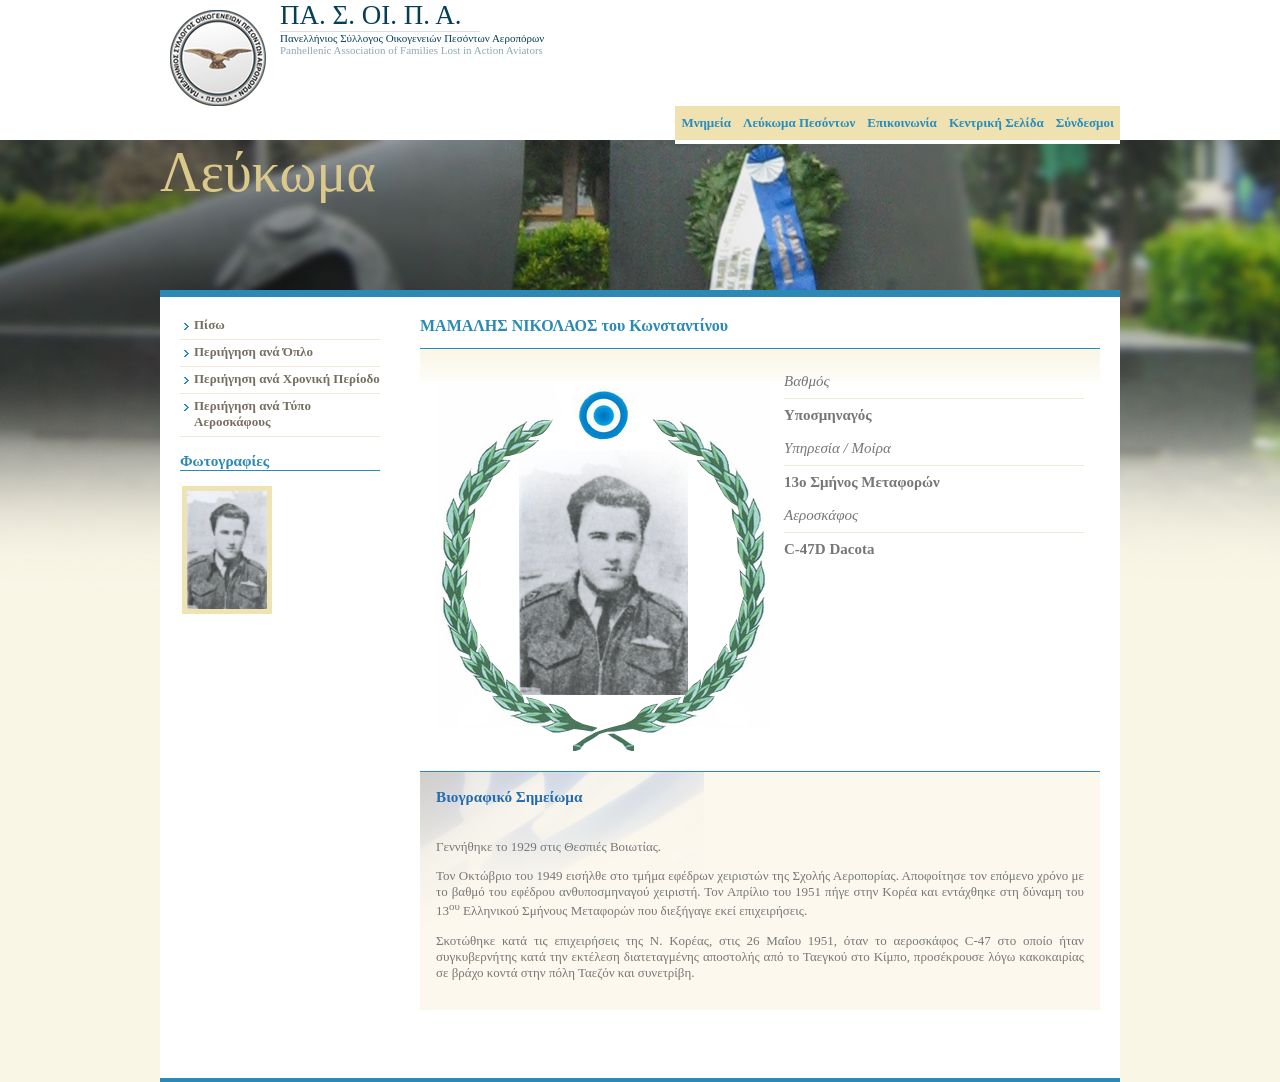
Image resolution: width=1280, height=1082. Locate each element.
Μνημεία (706, 122)
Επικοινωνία (902, 122)
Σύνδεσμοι (1085, 122)
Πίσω (209, 324)
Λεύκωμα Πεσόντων (799, 122)
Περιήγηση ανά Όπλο (253, 351)
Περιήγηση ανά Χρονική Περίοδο (287, 378)
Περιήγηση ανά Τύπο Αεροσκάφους (252, 413)
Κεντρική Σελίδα (996, 122)
